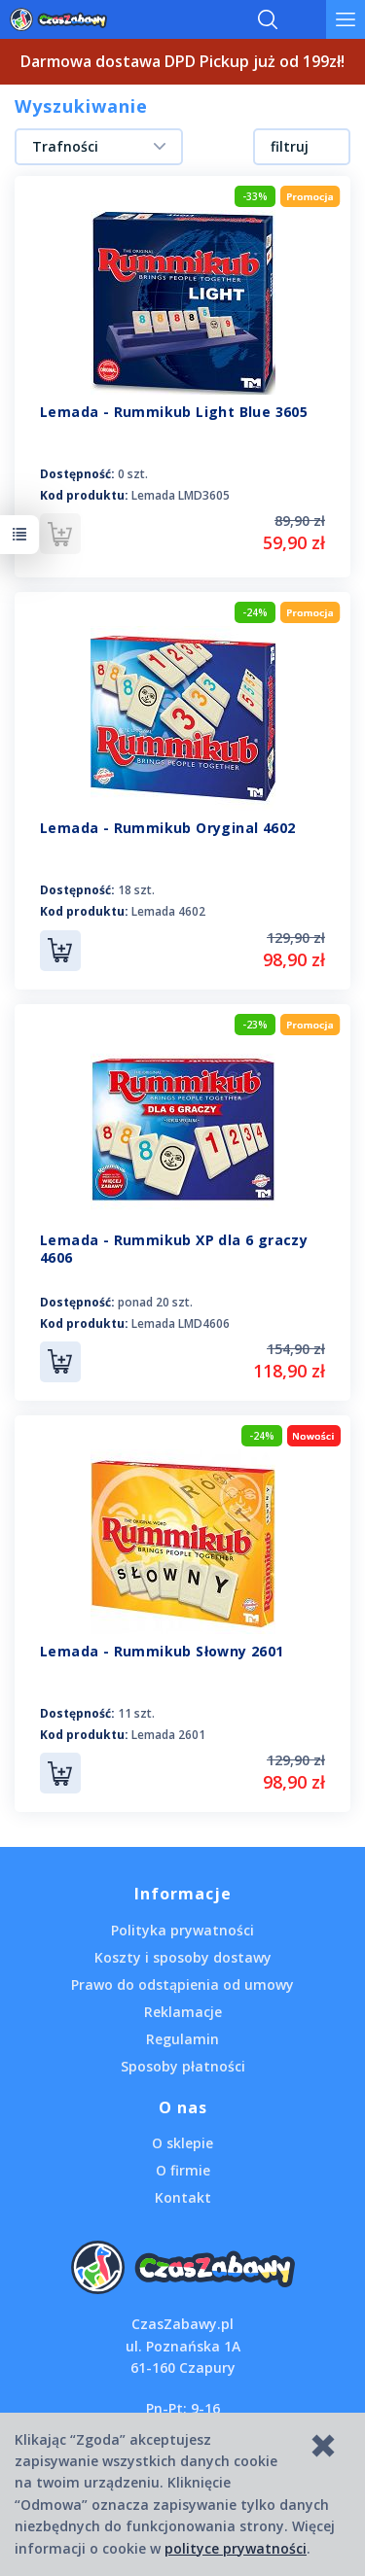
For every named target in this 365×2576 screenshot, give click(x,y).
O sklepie (182, 2143)
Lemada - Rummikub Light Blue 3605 (174, 411)
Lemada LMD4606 (180, 1323)
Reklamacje (183, 2011)
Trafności (65, 146)
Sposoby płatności (183, 2066)
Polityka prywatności (182, 1930)
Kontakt (183, 2197)
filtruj (290, 146)
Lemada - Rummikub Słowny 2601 (162, 1651)
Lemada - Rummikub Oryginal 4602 (167, 827)
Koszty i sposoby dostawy (183, 1957)
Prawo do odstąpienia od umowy (182, 1984)
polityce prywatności (235, 2548)
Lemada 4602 (168, 911)
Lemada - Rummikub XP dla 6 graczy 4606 (174, 1249)
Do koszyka (60, 950)
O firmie (183, 2170)
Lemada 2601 (168, 1734)
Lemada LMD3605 (180, 495)
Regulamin (182, 2039)
